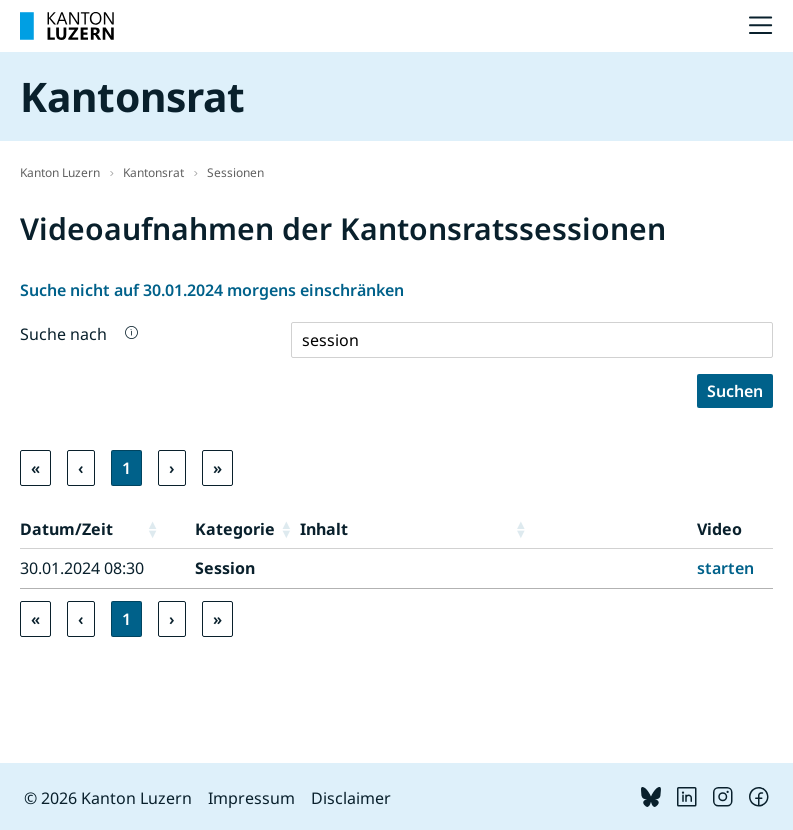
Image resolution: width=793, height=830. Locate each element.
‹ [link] (81, 468)
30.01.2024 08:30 (82, 568)
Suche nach (63, 334)
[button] (166, 529)
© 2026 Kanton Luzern (108, 798)
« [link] (35, 468)
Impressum (251, 798)
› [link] (172, 468)
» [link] (217, 468)
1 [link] (126, 468)
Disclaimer (351, 798)
